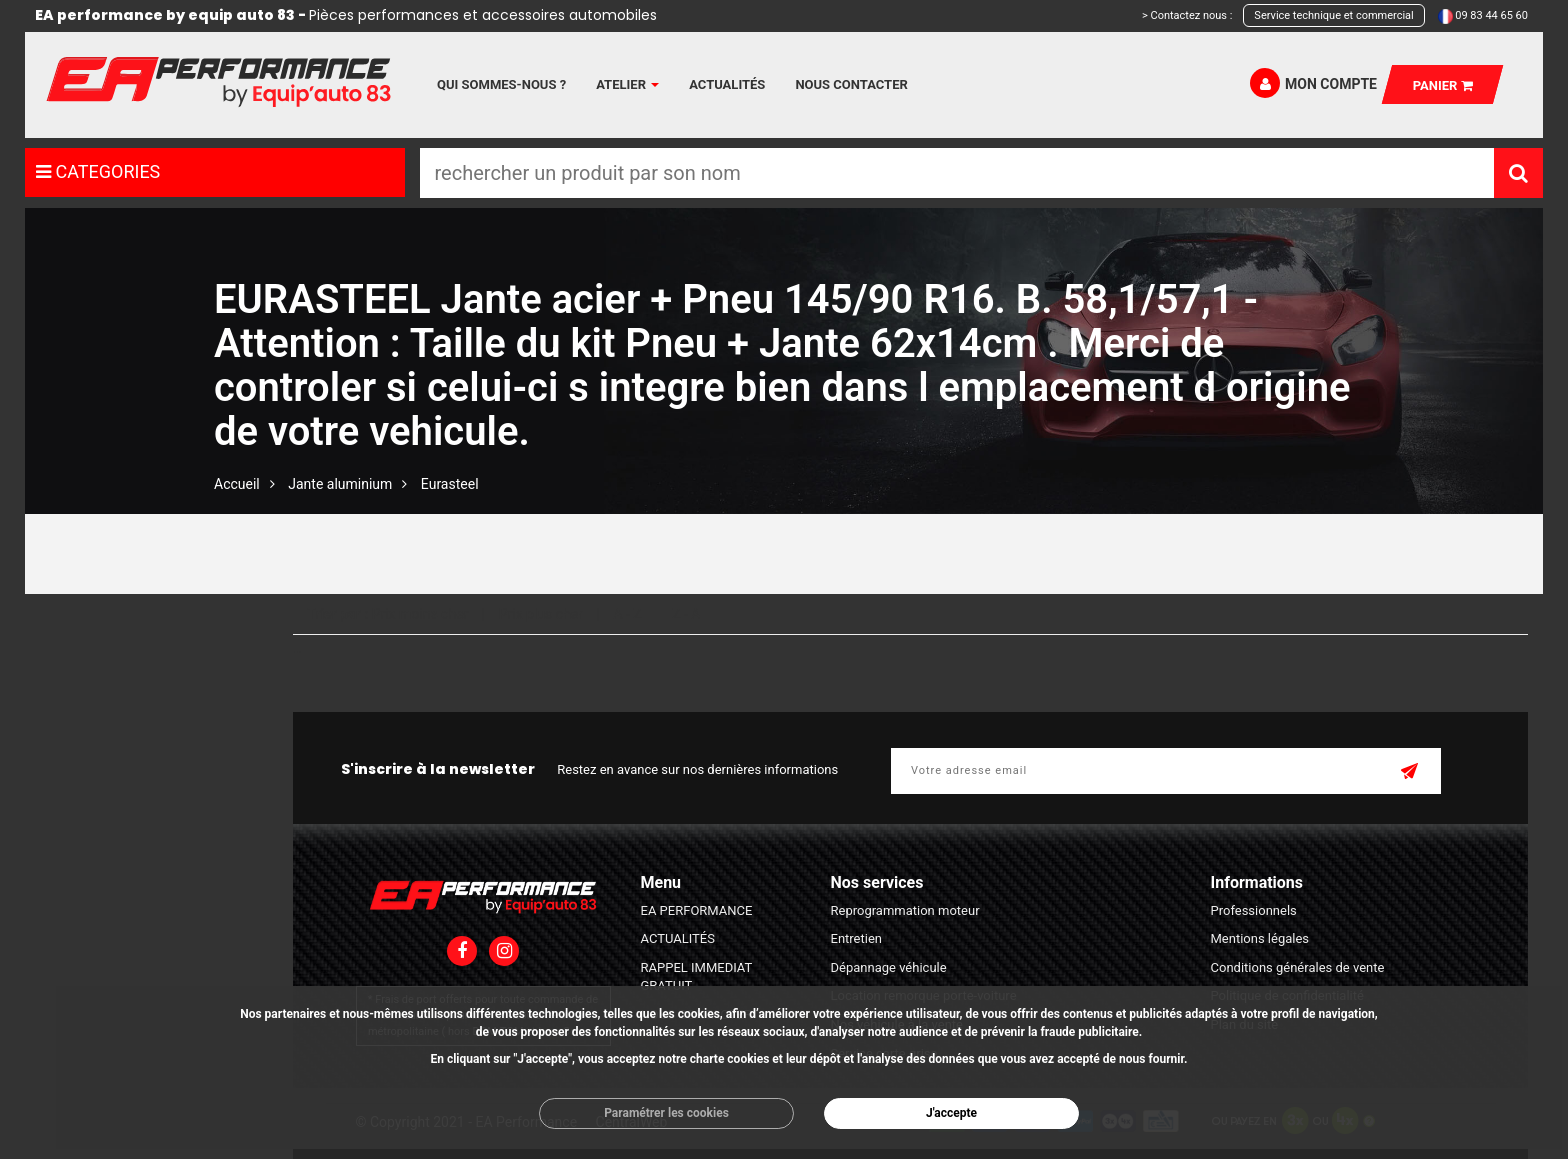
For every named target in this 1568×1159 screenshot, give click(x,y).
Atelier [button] (627, 84)
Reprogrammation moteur (905, 910)
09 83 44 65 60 (1491, 15)
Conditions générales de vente (1298, 967)
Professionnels (1254, 910)
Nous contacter (851, 84)
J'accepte (951, 1113)
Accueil (237, 484)
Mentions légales (1260, 938)
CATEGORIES (98, 171)
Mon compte (1313, 83)
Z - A (686, 614)
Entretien (857, 938)
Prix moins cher (420, 614)
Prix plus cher (541, 614)
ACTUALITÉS (678, 938)
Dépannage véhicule (889, 967)
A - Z (627, 614)
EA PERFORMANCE (697, 910)
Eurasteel (450, 484)
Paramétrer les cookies (666, 1113)
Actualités (727, 84)
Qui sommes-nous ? (501, 84)
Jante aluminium (340, 484)
